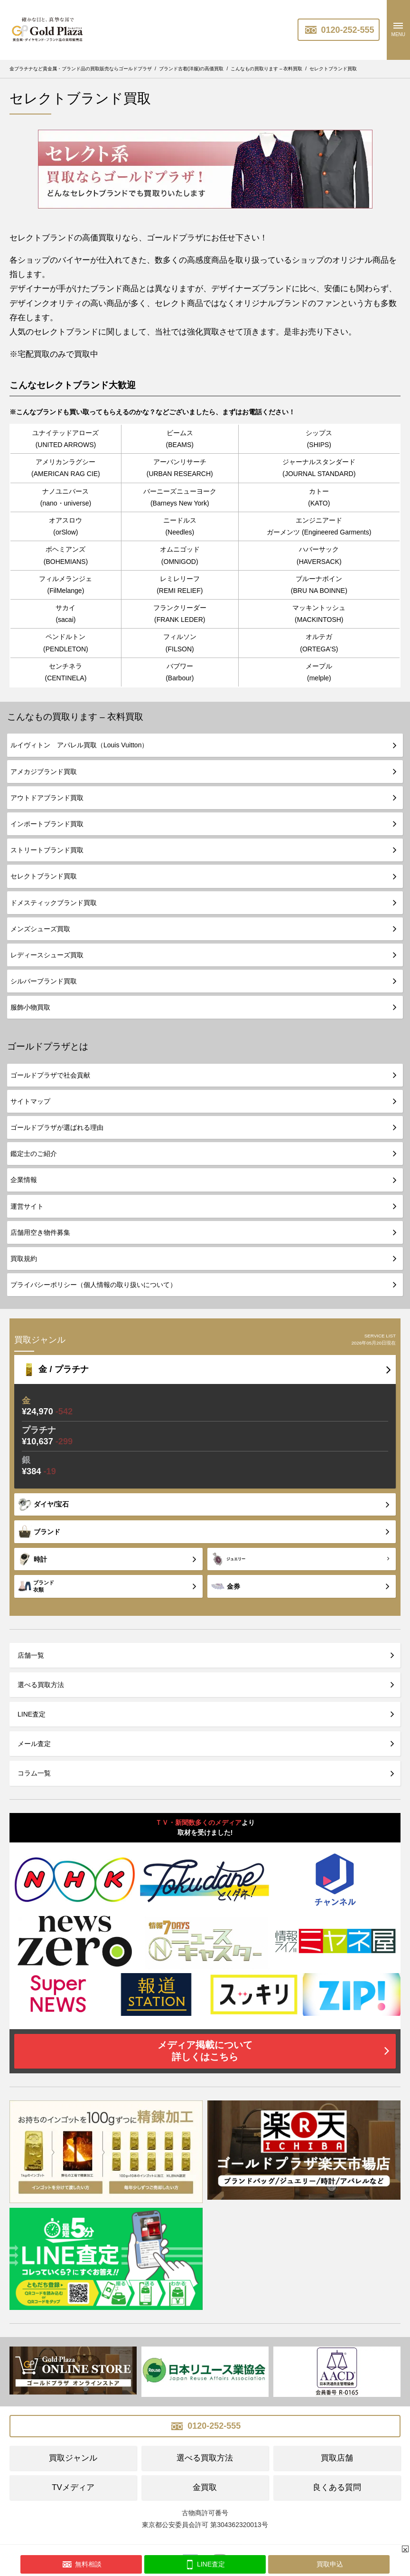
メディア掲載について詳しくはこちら (205, 2051)
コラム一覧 (34, 1773)
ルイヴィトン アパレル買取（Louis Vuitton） (79, 745)
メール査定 (34, 1743)
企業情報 (23, 1179)
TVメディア (73, 2487)
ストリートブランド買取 (47, 850)
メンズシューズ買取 (40, 929)
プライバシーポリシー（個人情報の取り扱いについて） (93, 1284)
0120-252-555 (338, 30)
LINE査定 (32, 1714)
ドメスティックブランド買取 (53, 902)
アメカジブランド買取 (43, 771)
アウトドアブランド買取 (47, 797)
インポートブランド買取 (47, 824)
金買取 (205, 2487)
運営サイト (27, 1206)
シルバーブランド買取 (43, 981)
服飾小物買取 (30, 1007)
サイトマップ (30, 1101)
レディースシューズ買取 (47, 955)
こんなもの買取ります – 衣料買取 (75, 717)
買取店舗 (337, 2457)
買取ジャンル (73, 2457)
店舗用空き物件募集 (40, 1232)
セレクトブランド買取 (43, 876)
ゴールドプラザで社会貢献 (50, 1075)
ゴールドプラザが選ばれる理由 (56, 1127)
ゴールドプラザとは (47, 1046)
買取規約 (23, 1258)
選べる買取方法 (41, 1685)
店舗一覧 (31, 1655)
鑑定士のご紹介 (33, 1153)
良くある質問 (337, 2487)
